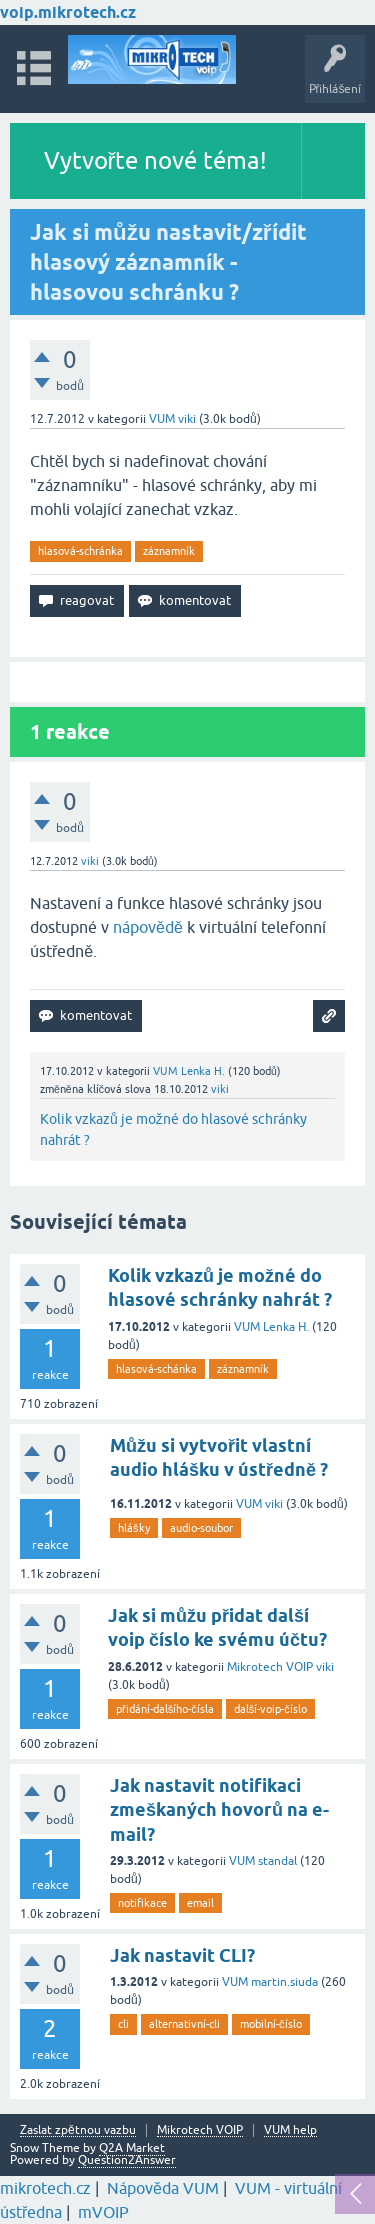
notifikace (142, 1903)
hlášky (134, 1528)
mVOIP (103, 2212)
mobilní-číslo (271, 2024)
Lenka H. (286, 1327)
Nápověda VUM (163, 2188)
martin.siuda (284, 1982)
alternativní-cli (184, 2024)
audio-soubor (201, 1528)
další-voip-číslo (270, 1709)
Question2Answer (127, 2160)
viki (274, 1504)
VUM (162, 419)
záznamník (169, 551)
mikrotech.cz (45, 2188)
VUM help (290, 2130)
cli (123, 2024)
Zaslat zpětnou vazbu (78, 2130)
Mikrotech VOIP (270, 1667)
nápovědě (148, 927)
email (200, 1903)
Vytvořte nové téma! (156, 160)
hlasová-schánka (156, 1369)
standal (277, 1861)
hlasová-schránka (80, 551)
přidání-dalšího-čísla (165, 1709)
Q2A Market (132, 2148)
